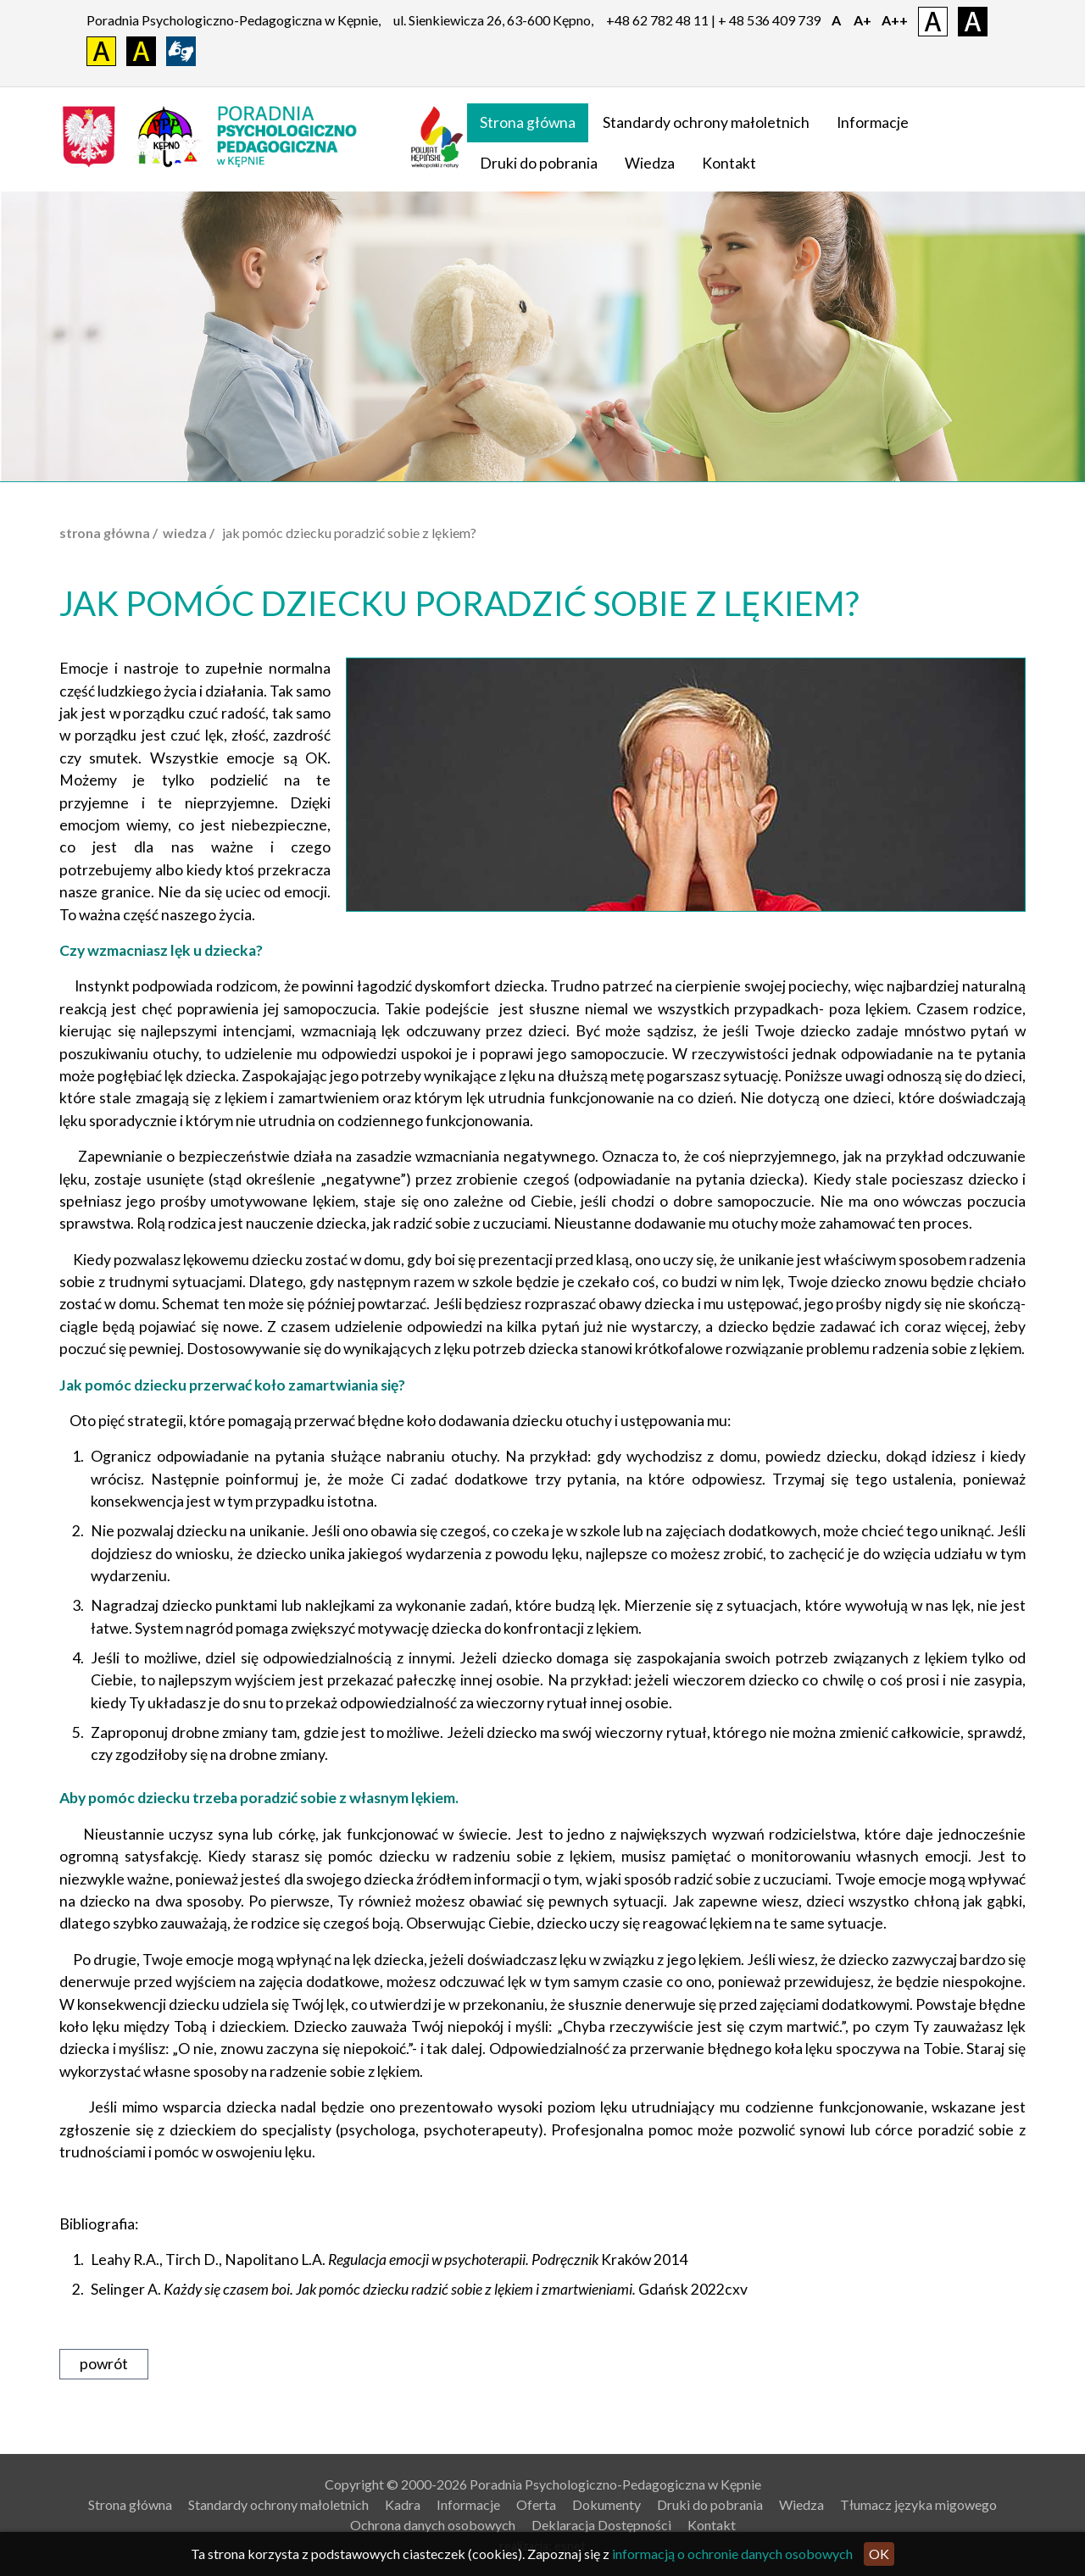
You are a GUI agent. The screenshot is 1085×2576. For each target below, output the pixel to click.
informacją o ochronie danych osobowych (732, 2553)
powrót (104, 2364)
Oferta (536, 2504)
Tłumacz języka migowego (918, 2504)
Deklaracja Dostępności (601, 2525)
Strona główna (528, 122)
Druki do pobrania (539, 163)
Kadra (402, 2504)
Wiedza (650, 163)
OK (879, 2553)
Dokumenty (606, 2504)
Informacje (873, 122)
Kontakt (729, 163)
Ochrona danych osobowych (432, 2525)
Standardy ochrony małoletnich (706, 122)
